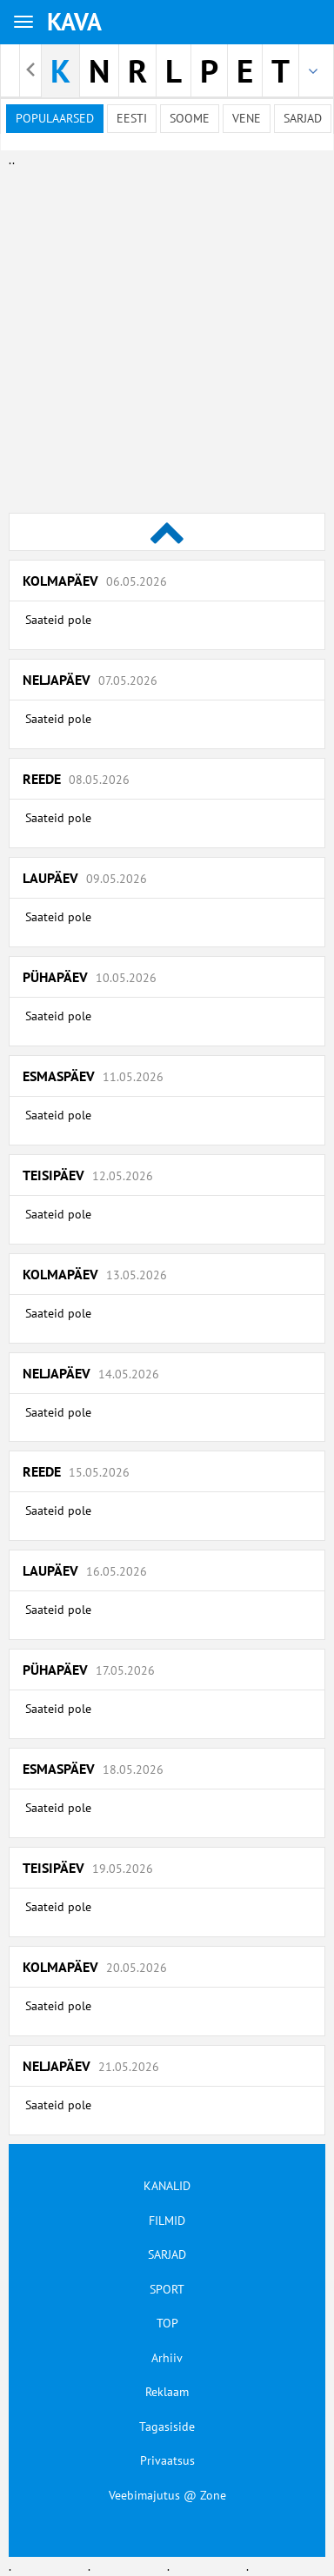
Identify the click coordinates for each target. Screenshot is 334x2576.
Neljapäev (90, 679)
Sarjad (303, 118)
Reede (76, 778)
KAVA (74, 21)
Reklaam (167, 2392)
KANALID (167, 2186)
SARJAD (167, 2254)
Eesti (132, 118)
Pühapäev (90, 977)
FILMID (167, 2220)
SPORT (167, 2289)
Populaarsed (55, 118)
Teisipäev (88, 1175)
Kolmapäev (95, 580)
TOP (167, 2323)
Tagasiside (167, 2426)
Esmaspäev (93, 1076)
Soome (190, 118)
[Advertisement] (163, 332)
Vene (246, 118)
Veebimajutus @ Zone (167, 2495)
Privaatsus (167, 2460)
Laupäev (85, 877)
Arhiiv (167, 2358)
